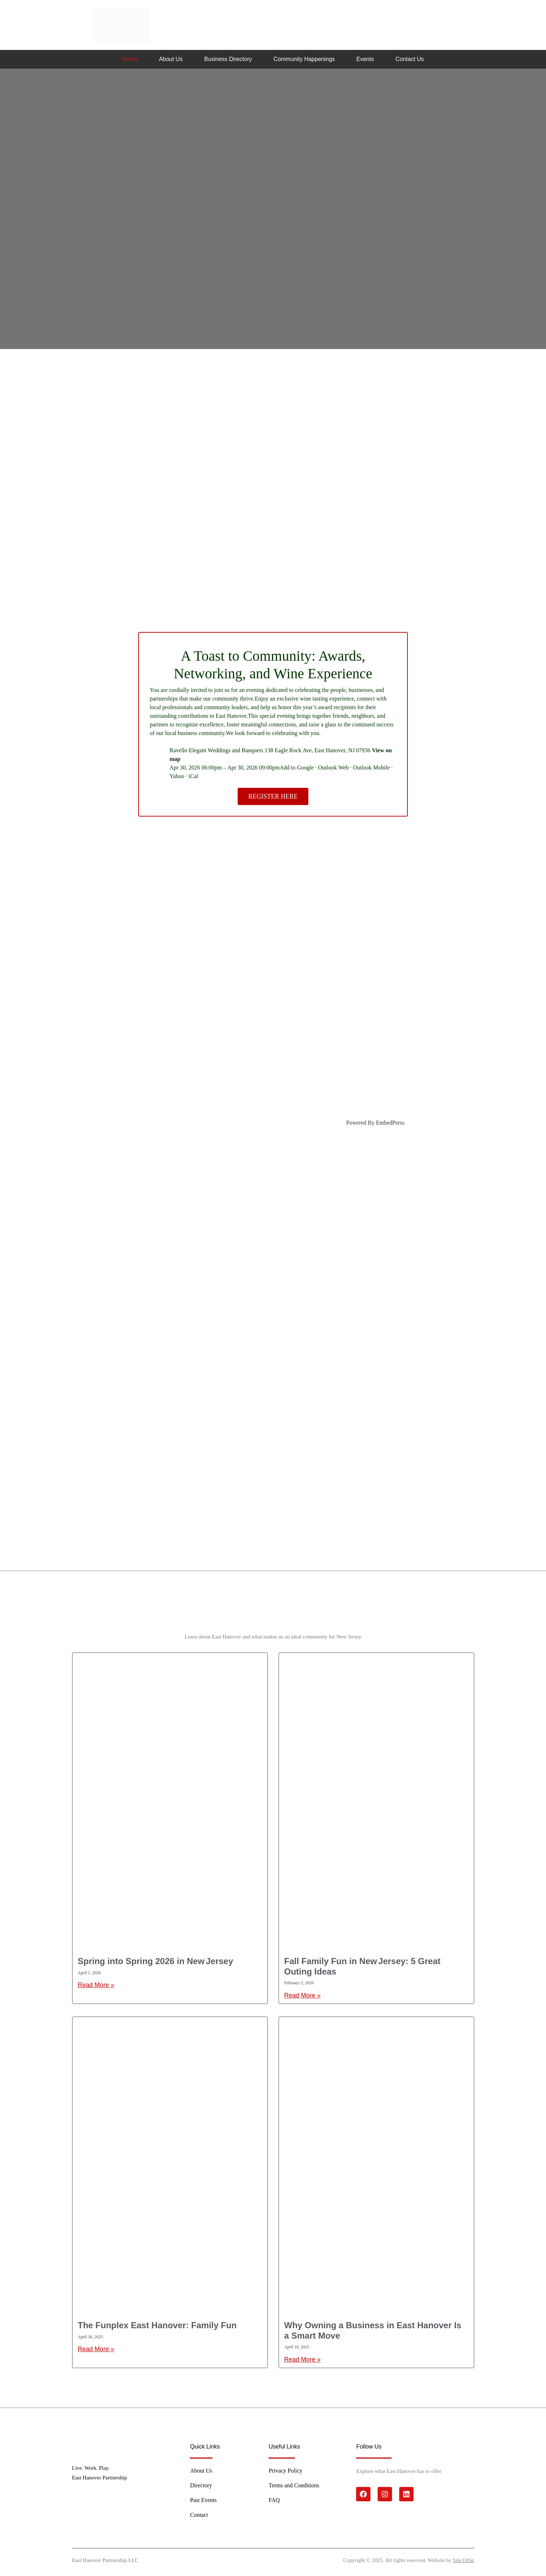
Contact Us (410, 59)
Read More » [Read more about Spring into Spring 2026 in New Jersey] (96, 1985)
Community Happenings (304, 59)
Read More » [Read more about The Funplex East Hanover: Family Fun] (96, 2349)
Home (129, 59)
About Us (171, 59)
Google (305, 767)
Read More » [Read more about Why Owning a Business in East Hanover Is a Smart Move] (302, 2359)
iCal (193, 776)
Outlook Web (333, 767)
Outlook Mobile (371, 767)
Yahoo (176, 776)
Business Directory (228, 59)
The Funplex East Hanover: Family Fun (157, 2325)
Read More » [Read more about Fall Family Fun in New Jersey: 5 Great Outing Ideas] (302, 1995)
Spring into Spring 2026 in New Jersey (155, 1961)
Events (365, 59)
